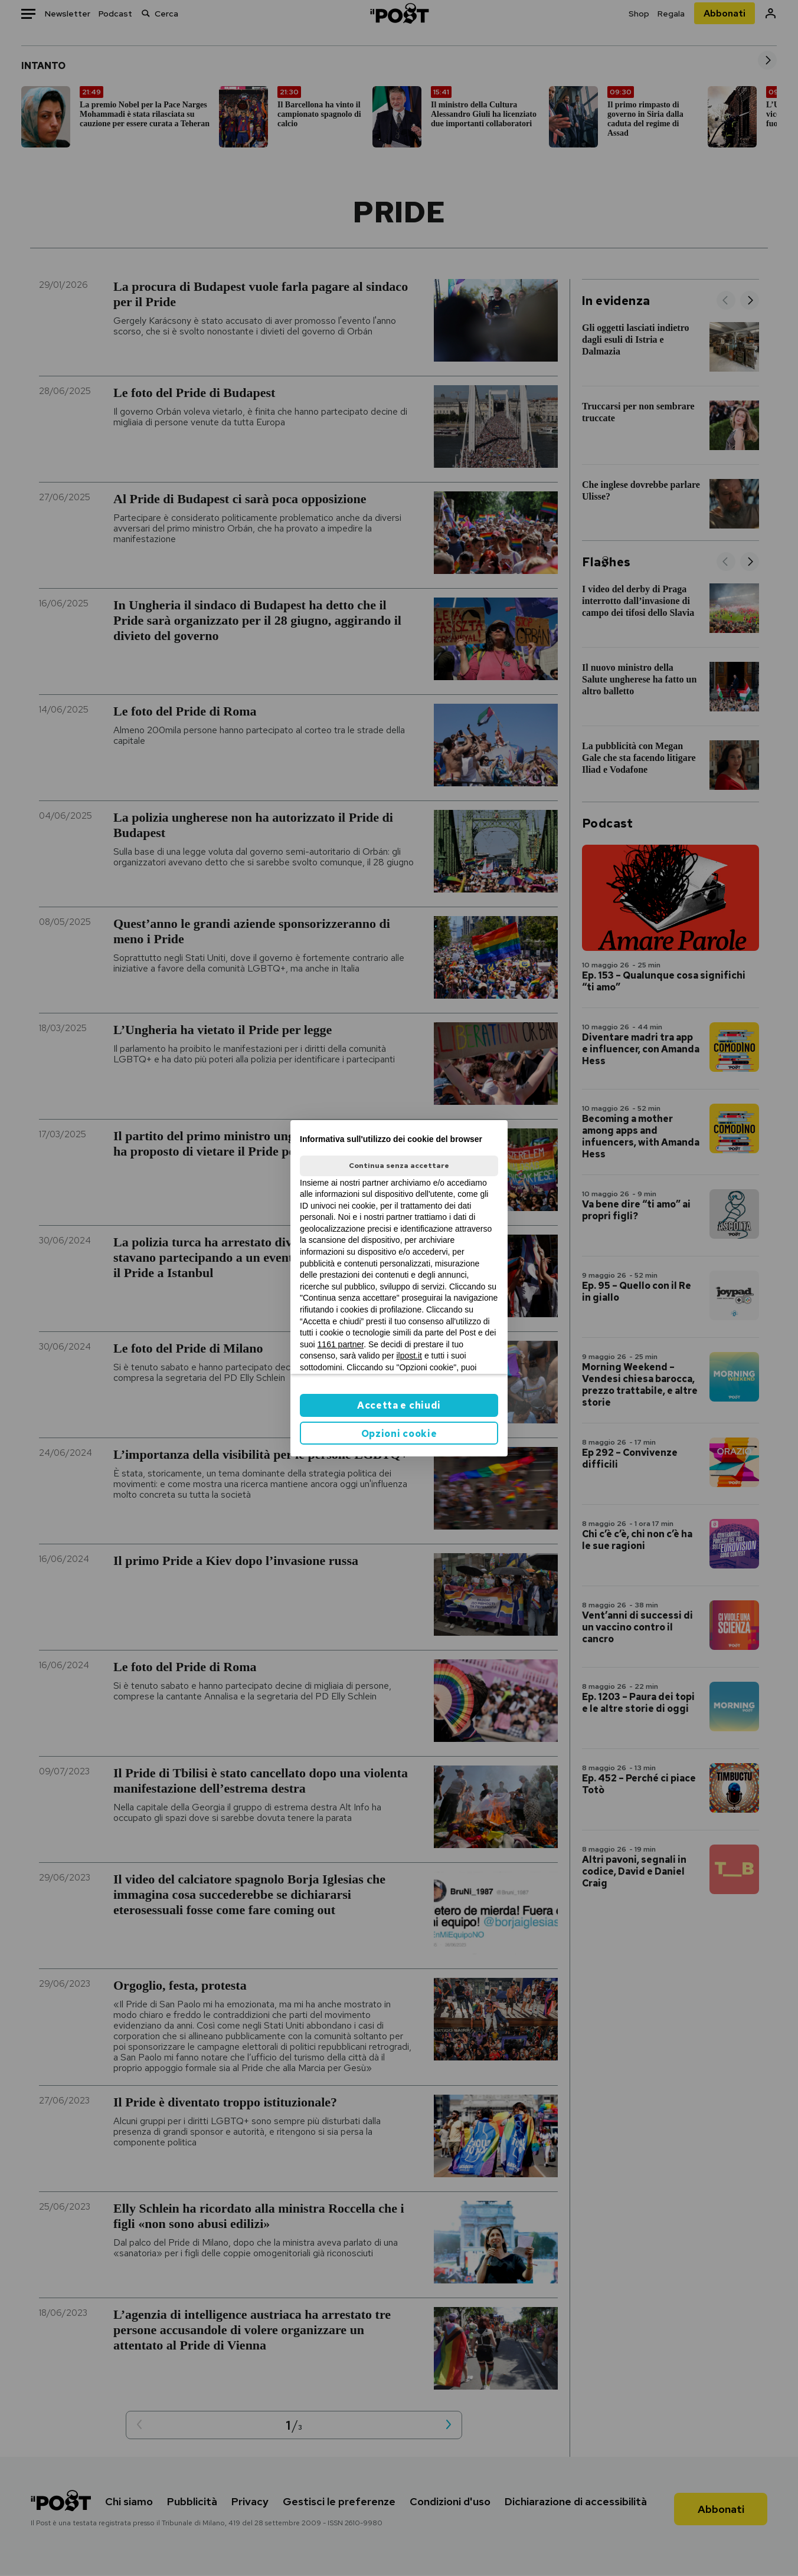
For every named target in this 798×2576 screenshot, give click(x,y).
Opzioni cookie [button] (399, 1434)
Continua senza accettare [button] (399, 1165)
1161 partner (341, 1344)
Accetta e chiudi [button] (399, 1405)
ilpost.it (409, 1355)
